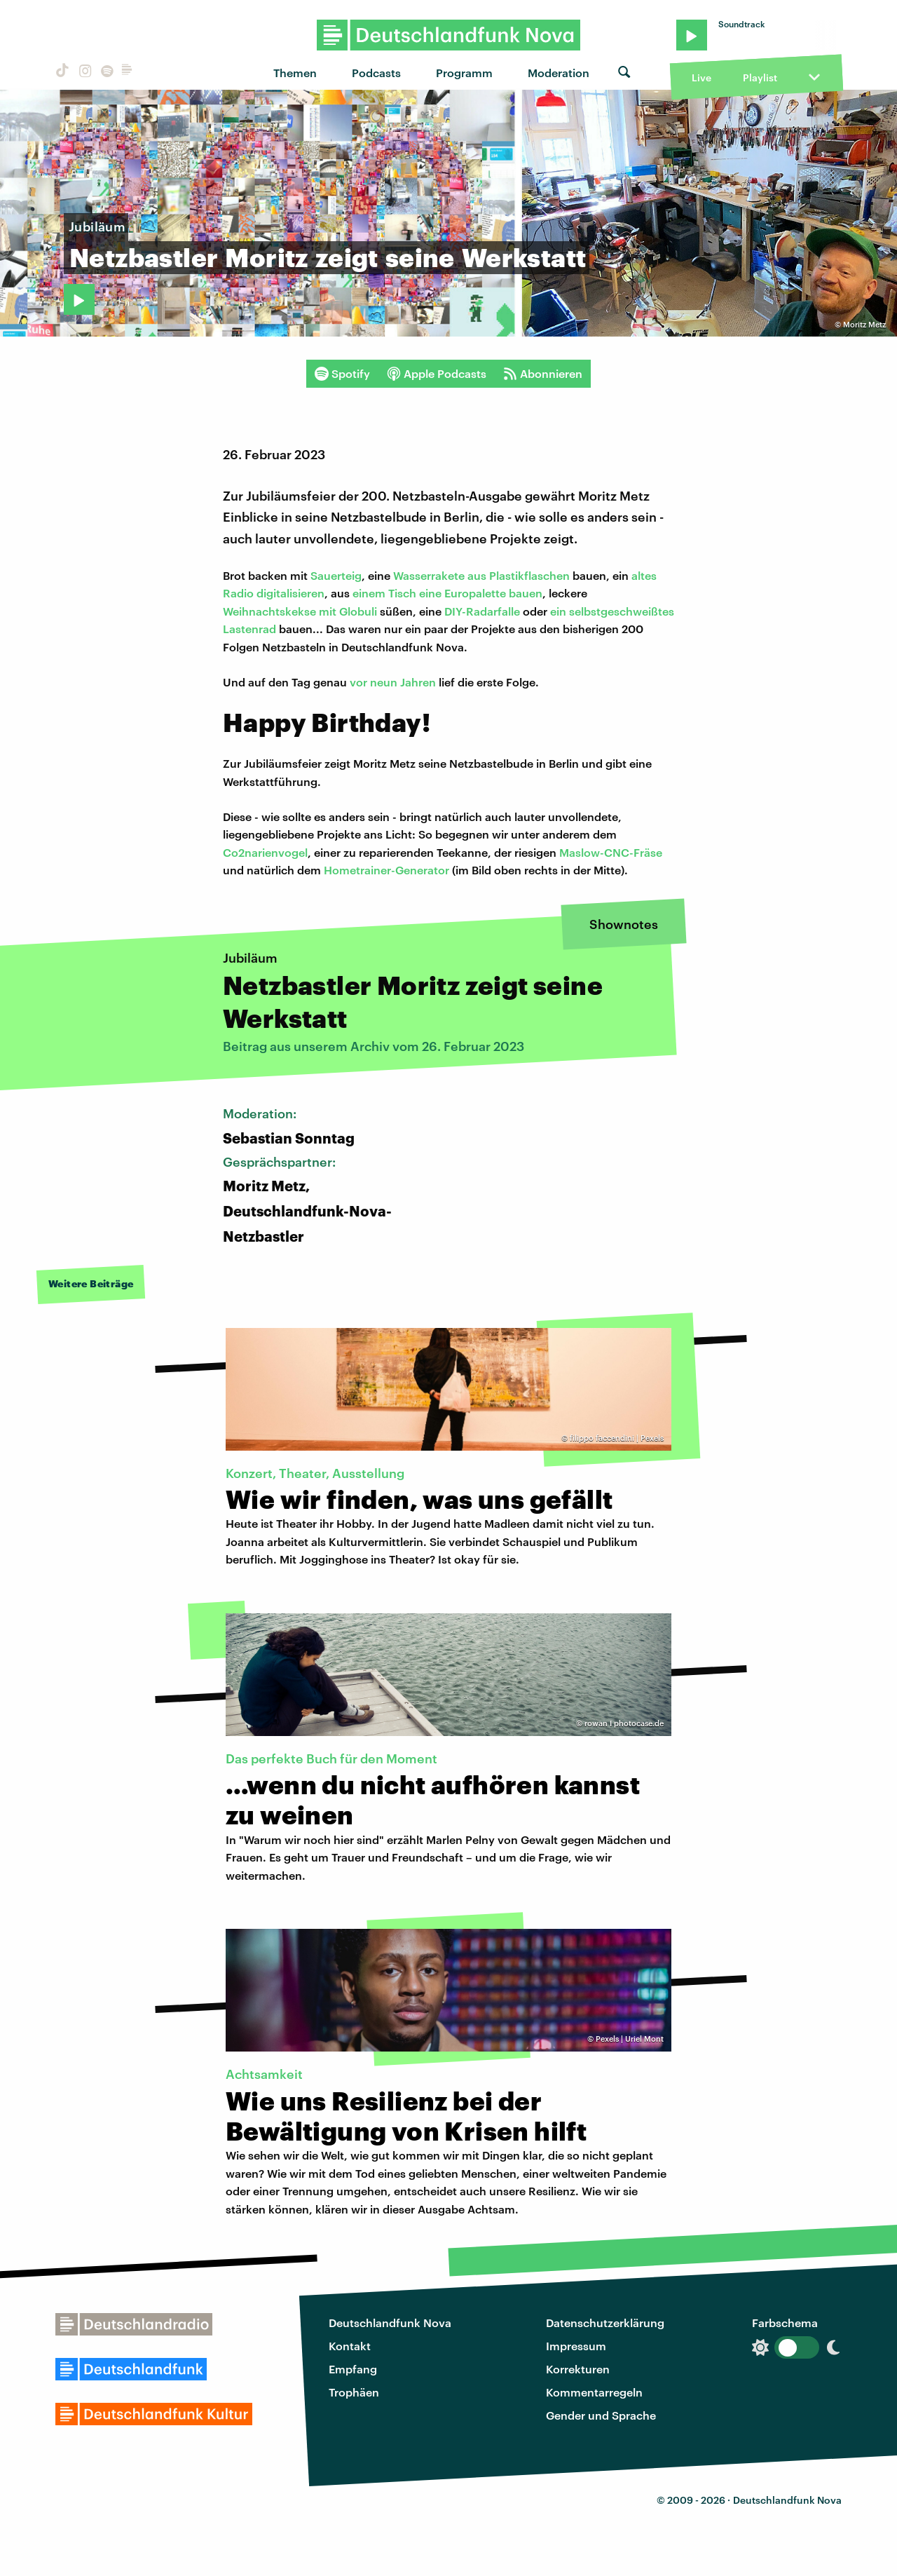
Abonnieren (542, 374)
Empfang (353, 2368)
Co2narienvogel (265, 852)
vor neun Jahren (393, 682)
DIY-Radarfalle (482, 611)
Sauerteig (336, 575)
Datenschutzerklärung (605, 2322)
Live (701, 77)
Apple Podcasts (436, 374)
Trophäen (354, 2392)
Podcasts (376, 72)
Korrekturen (578, 2368)
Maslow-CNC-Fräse (610, 852)
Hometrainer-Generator (386, 869)
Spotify (342, 374)
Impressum (576, 2345)
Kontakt (350, 2345)
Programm (464, 72)
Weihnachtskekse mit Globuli (301, 611)
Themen (295, 72)
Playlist (760, 77)
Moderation (558, 72)
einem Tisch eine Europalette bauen (446, 592)
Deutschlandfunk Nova (390, 2322)
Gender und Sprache (601, 2415)
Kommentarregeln (594, 2392)
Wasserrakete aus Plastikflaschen (481, 575)
